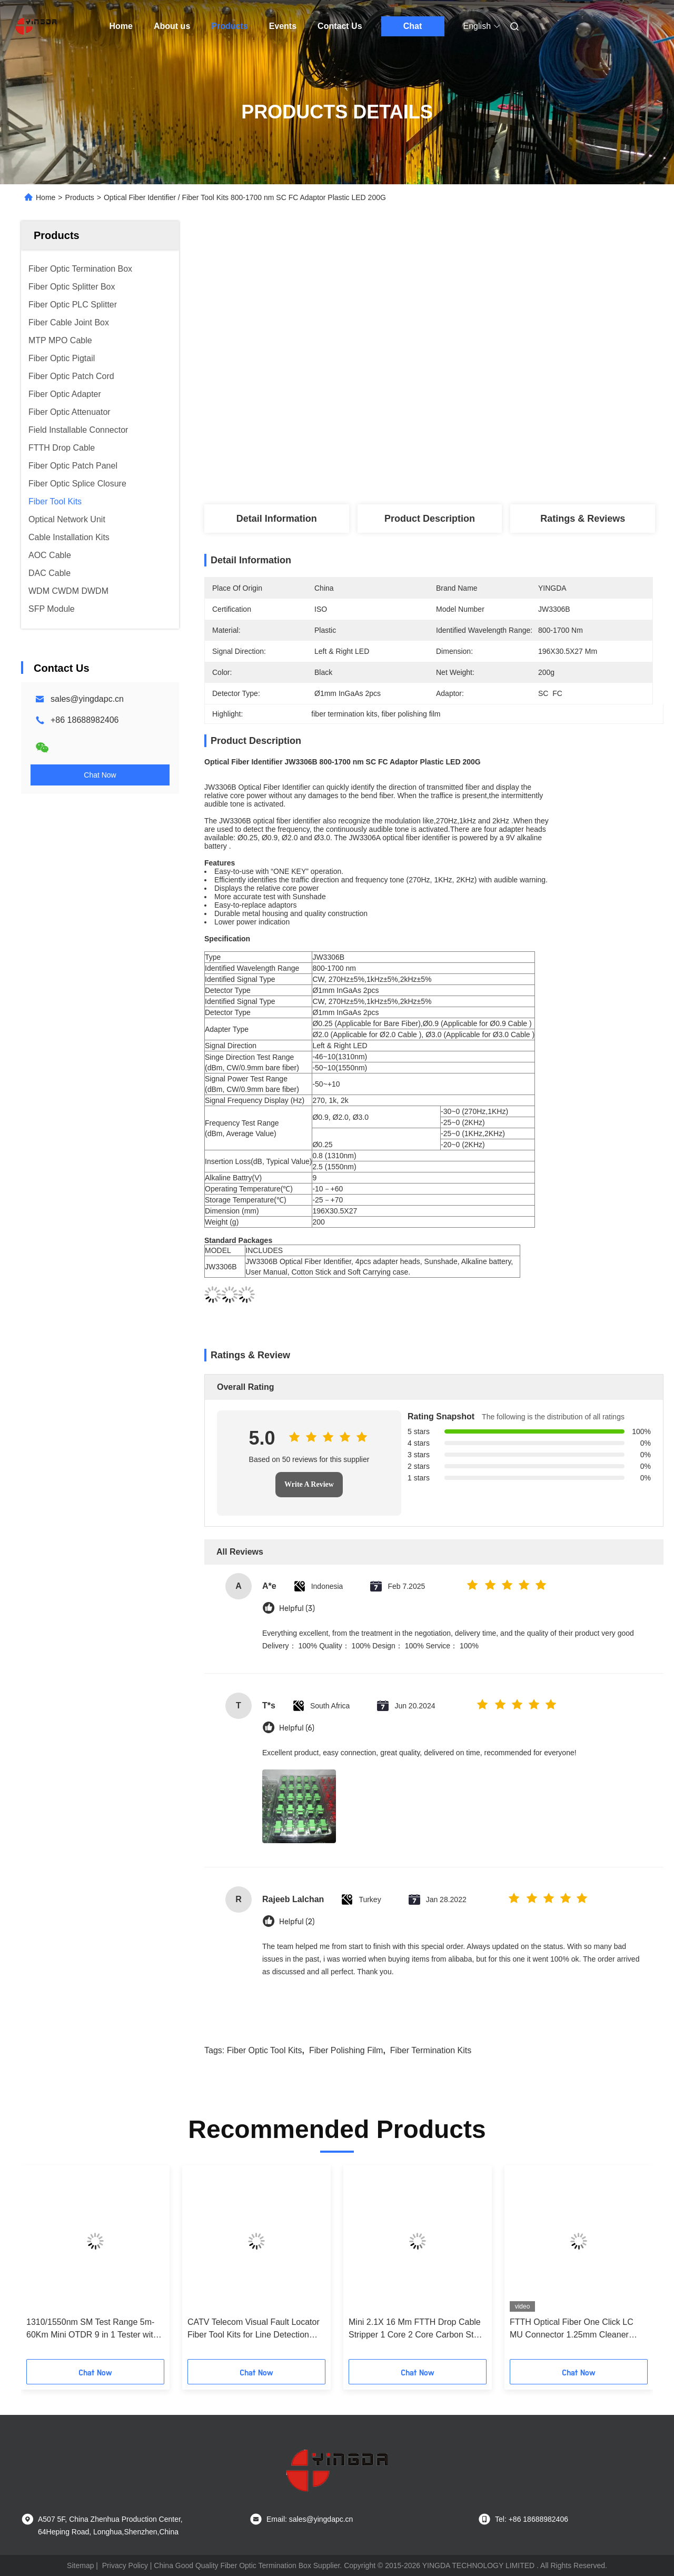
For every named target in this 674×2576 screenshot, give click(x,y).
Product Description (429, 518)
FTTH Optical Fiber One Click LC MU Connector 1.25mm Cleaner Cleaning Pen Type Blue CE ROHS (575, 2329)
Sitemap (80, 2565)
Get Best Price (484, 411)
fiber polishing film (346, 2050)
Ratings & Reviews (582, 518)
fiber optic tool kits (264, 2050)
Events (282, 26)
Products (229, 26)
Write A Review (309, 1484)
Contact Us (340, 26)
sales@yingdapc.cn (87, 698)
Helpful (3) (297, 1608)
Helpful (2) (296, 1921)
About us (172, 26)
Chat (412, 26)
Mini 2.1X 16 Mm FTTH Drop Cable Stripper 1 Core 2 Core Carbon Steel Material (417, 2329)
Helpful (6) (296, 1728)
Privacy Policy (125, 2565)
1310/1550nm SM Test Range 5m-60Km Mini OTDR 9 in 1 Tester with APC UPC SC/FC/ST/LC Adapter (92, 2329)
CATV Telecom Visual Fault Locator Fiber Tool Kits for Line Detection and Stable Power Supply (253, 2329)
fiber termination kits (430, 2050)
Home (121, 26)
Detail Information (276, 518)
